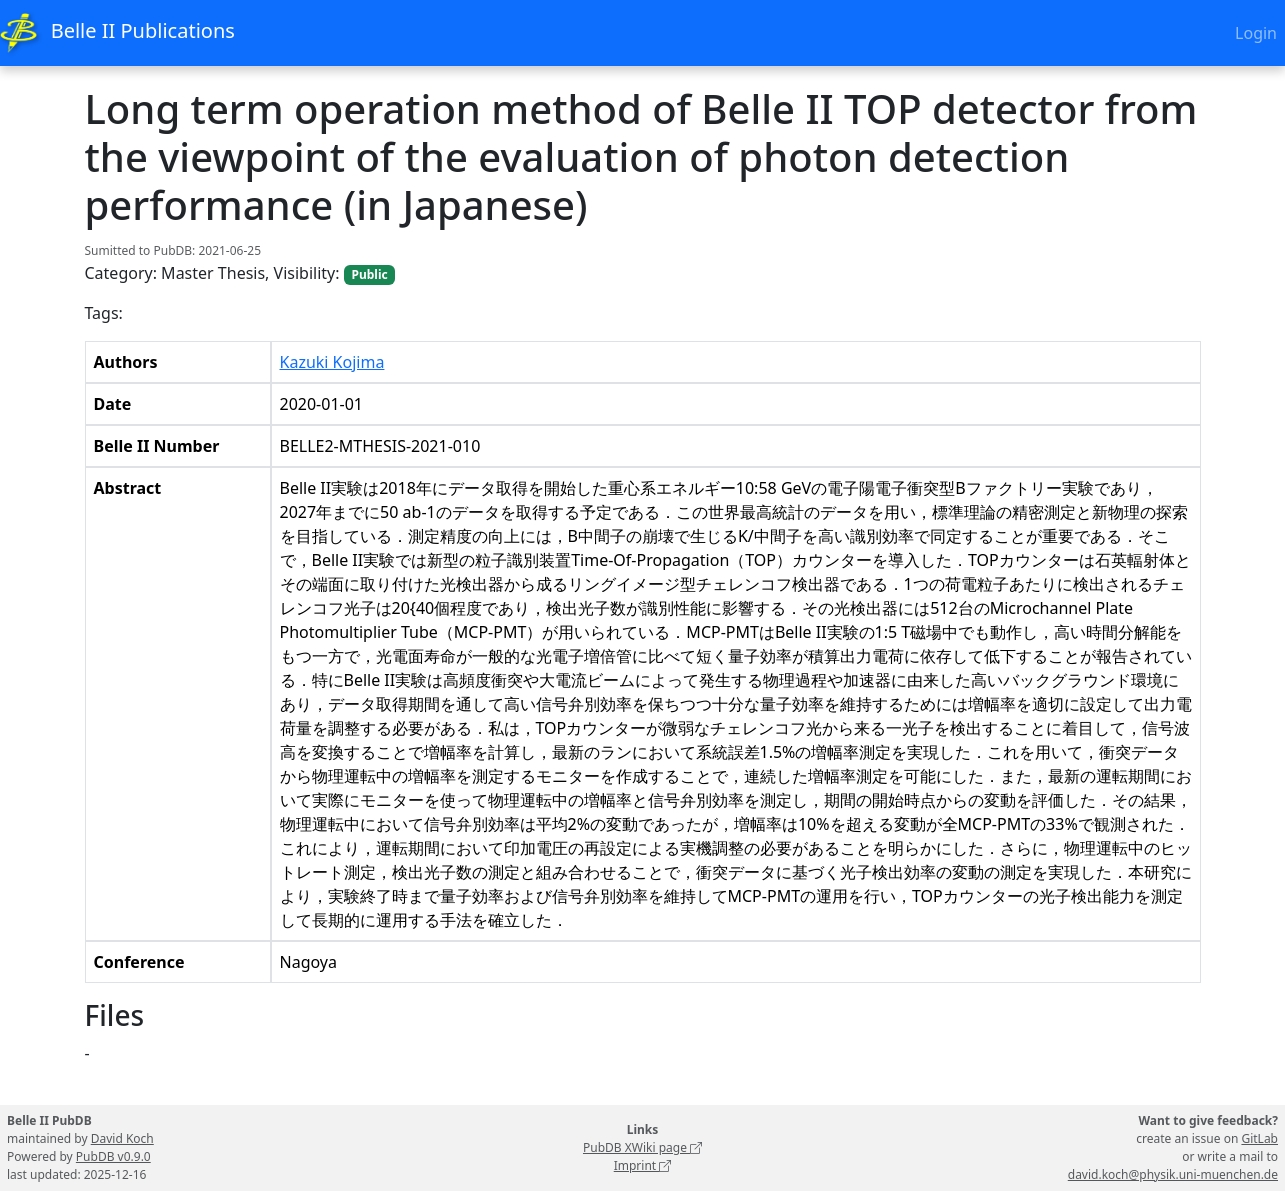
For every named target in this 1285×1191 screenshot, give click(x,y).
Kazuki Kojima (332, 362)
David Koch (122, 1138)
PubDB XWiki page (642, 1147)
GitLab (1259, 1138)
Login (1256, 33)
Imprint (643, 1165)
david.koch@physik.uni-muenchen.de (1173, 1174)
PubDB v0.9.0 (113, 1156)
